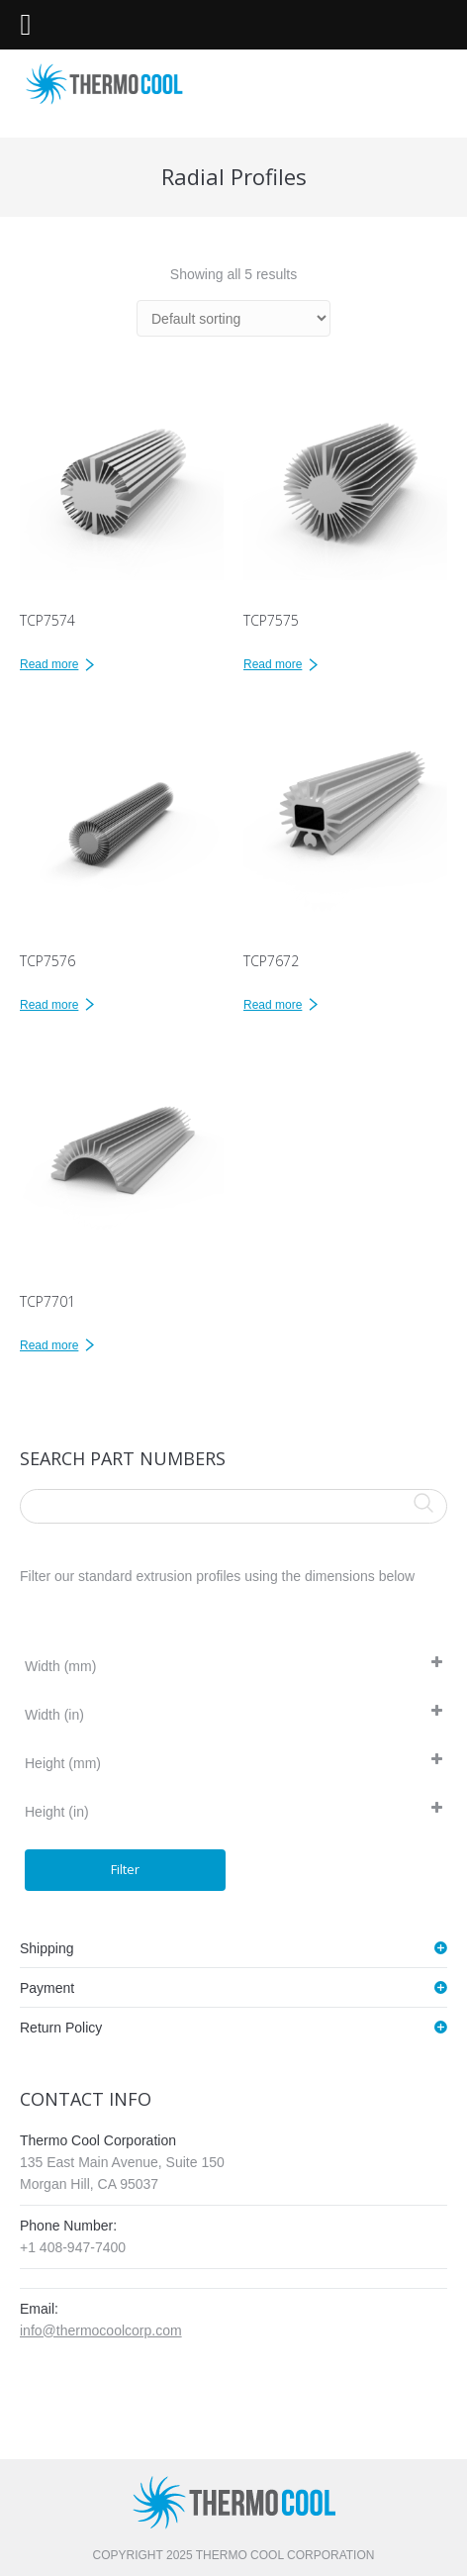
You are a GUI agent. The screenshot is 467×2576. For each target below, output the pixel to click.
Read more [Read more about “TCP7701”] (49, 1345)
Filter (125, 1869)
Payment (47, 1988)
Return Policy (61, 2027)
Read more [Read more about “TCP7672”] (272, 1005)
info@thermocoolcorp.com (101, 2330)
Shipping (47, 1948)
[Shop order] (233, 318)
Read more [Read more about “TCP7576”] (49, 1005)
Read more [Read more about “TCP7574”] (49, 664)
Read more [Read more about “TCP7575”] (272, 664)
